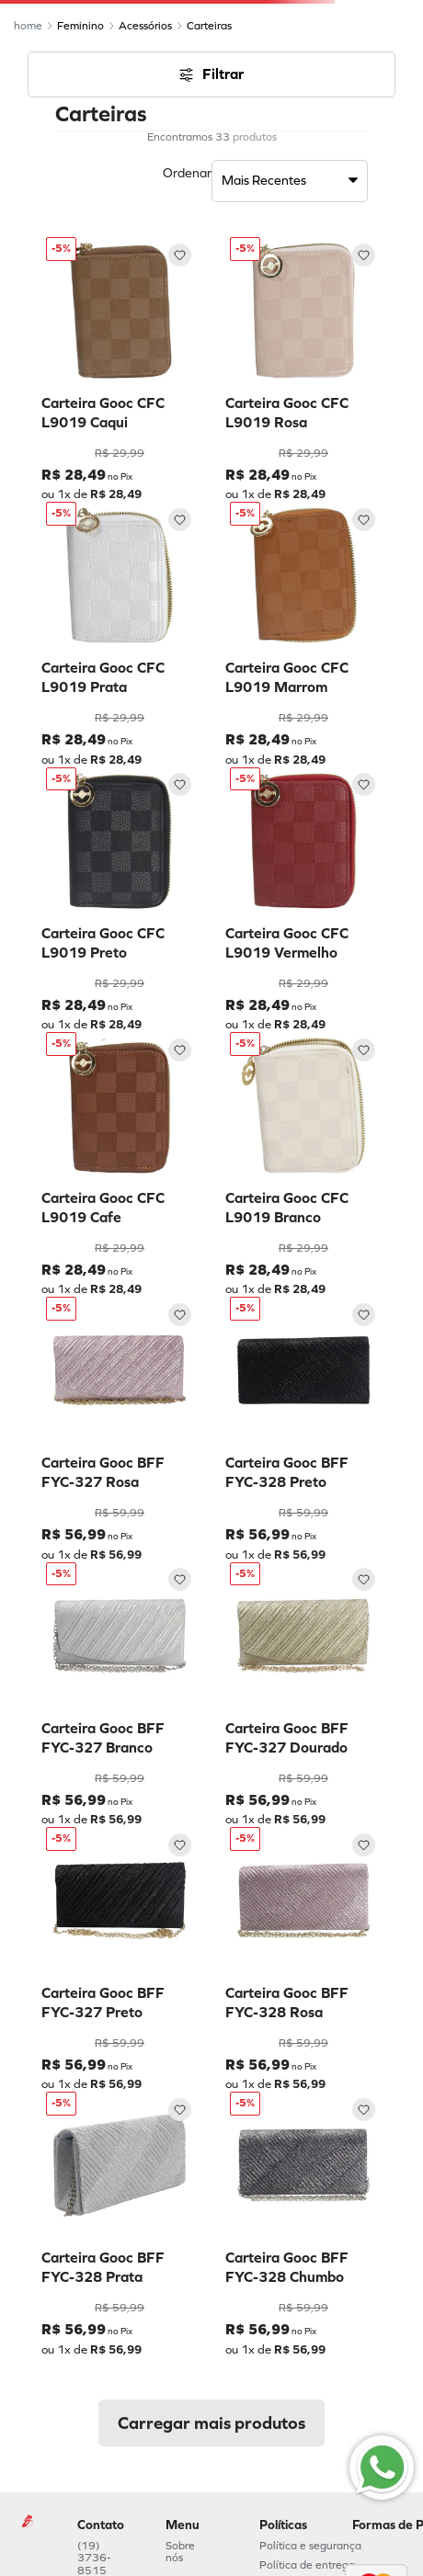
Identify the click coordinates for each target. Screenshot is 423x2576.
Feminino (80, 25)
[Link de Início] (28, 25)
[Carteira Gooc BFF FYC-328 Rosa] (303, 1959)
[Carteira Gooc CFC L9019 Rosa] (303, 369)
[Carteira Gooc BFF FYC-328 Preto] (303, 1429)
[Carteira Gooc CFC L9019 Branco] (303, 1164)
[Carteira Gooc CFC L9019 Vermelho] (303, 899)
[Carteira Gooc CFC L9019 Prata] (119, 634)
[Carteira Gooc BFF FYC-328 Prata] (119, 2224)
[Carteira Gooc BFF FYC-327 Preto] (119, 1959)
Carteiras (209, 25)
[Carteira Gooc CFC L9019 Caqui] (119, 369)
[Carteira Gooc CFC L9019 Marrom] (303, 634)
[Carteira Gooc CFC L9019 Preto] (119, 899)
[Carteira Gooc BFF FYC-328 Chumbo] (303, 2224)
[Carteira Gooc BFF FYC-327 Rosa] (119, 1429)
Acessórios (145, 25)
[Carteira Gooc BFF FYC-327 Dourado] (303, 1694)
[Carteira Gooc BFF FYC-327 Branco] (119, 1694)
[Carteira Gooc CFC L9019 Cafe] (119, 1164)
